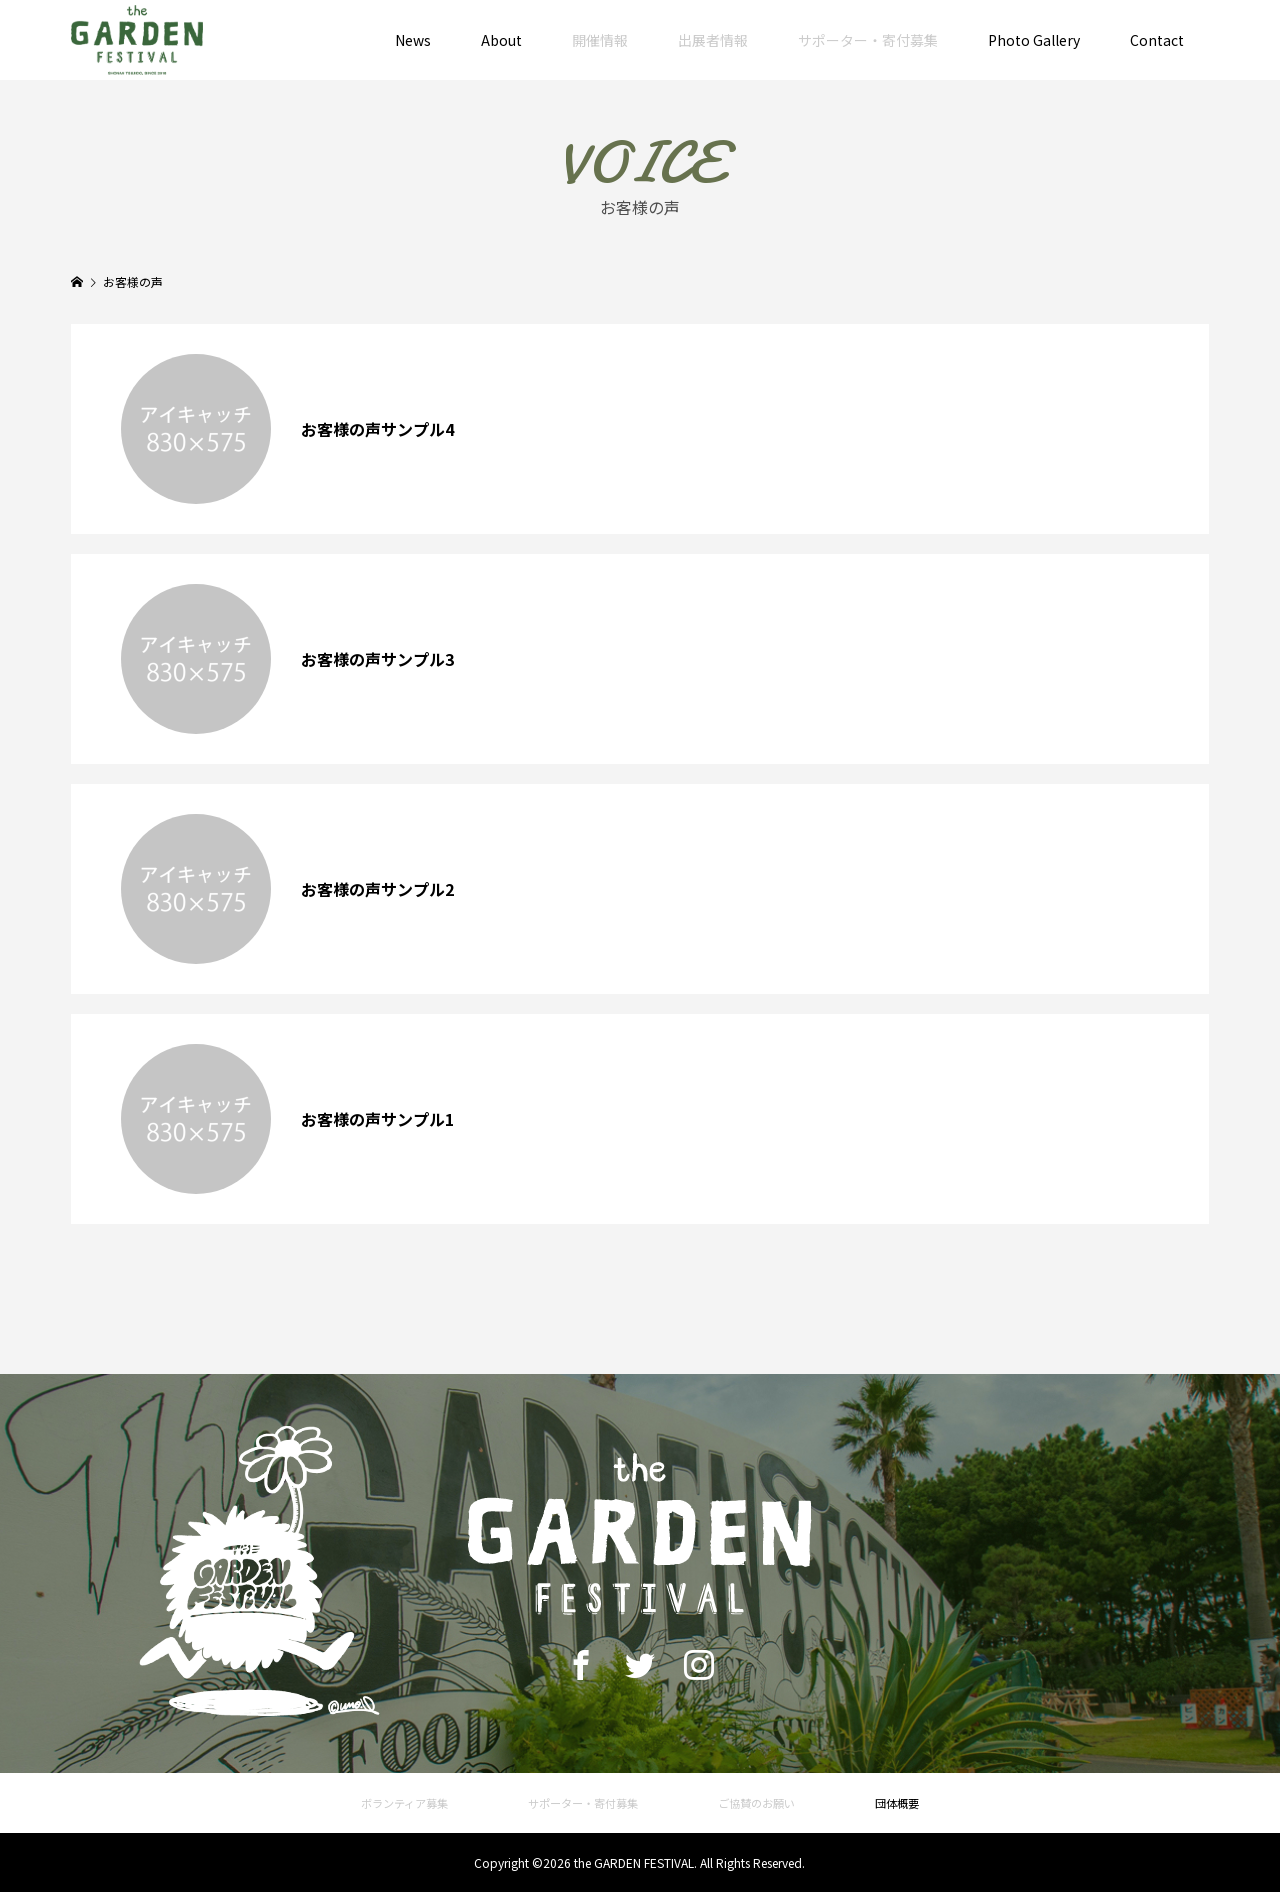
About (501, 40)
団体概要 (897, 1803)
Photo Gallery (1034, 40)
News (413, 40)
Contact (1157, 40)
